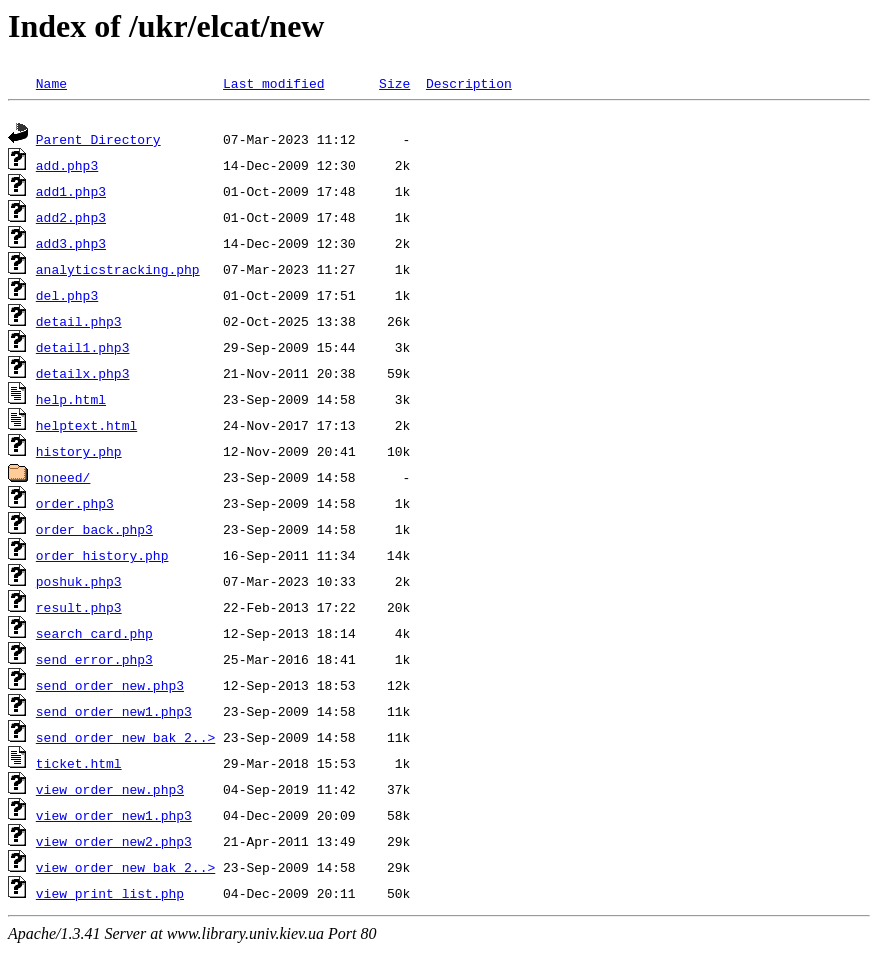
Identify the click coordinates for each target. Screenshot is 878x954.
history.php (79, 454)
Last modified (273, 83)
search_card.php (94, 636)
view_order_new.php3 (110, 792)
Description (469, 83)
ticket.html (79, 766)
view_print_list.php (110, 896)
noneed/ (63, 480)
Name (51, 83)
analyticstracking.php (118, 272)
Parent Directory (98, 142)
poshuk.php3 (79, 584)
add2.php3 (71, 220)
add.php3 (67, 168)
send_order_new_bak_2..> (125, 740)
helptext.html (86, 428)
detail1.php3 (83, 350)
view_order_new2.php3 (114, 844)
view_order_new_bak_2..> (125, 870)
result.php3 (79, 610)
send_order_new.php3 (110, 688)
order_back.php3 (94, 532)
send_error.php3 (94, 662)
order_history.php (102, 558)
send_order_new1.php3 (114, 714)
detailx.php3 (83, 376)
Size (394, 83)
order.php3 (75, 506)
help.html (71, 402)
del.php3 (67, 298)
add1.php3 (71, 194)
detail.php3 (79, 324)
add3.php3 (71, 246)
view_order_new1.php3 (114, 818)
